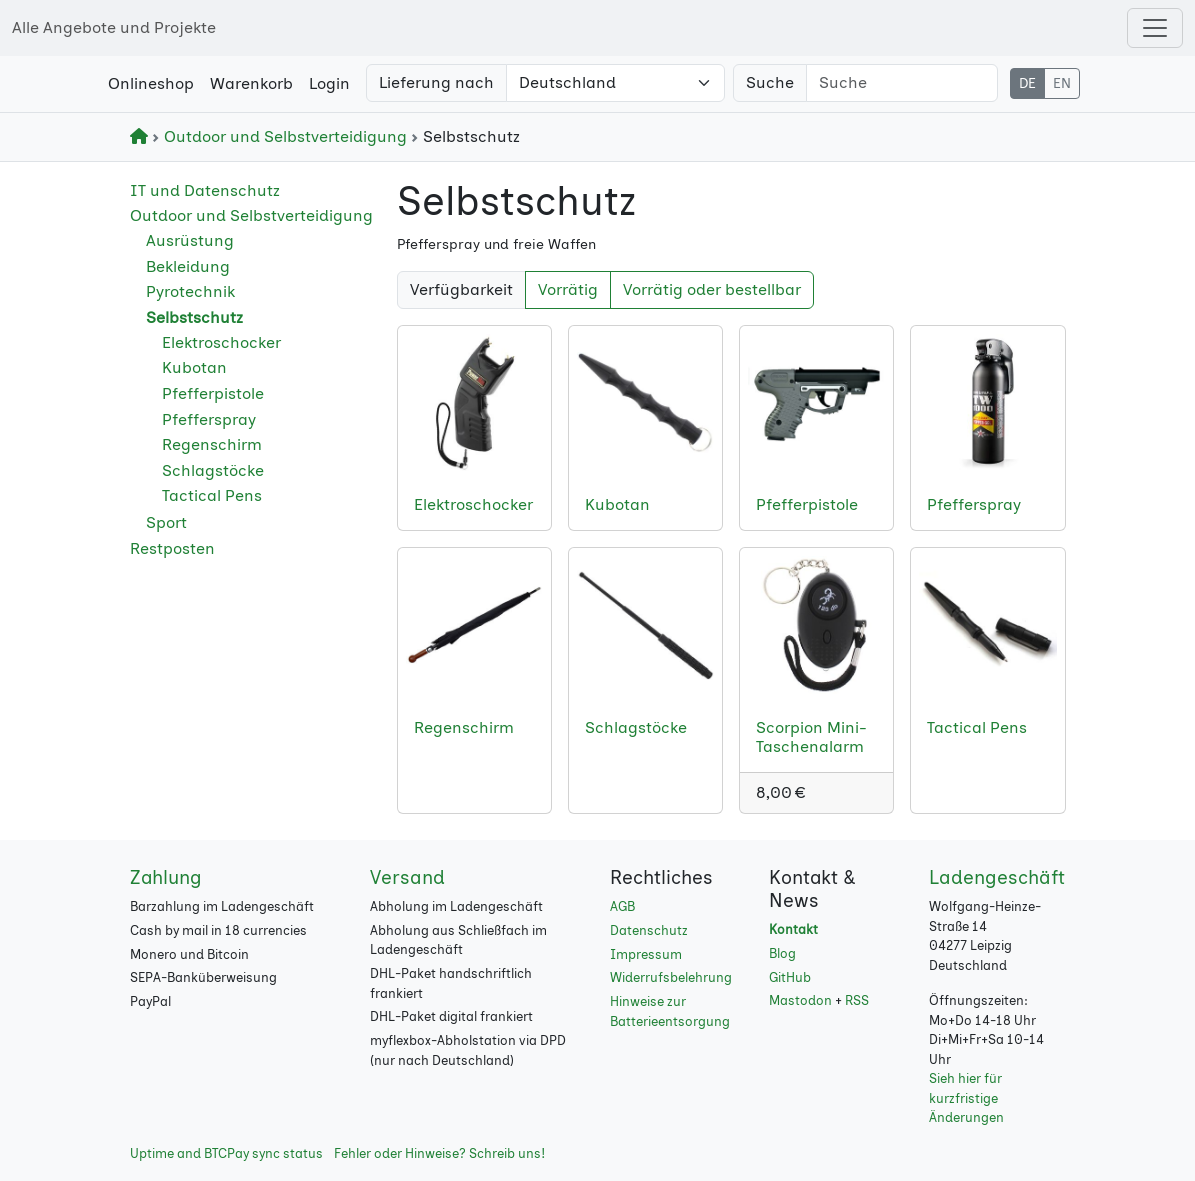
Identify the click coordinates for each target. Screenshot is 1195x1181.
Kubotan (194, 367)
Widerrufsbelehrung (671, 977)
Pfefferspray (209, 419)
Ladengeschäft (997, 877)
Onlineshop (151, 83)
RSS (857, 1000)
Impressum (646, 954)
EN (1062, 83)
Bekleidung (188, 266)
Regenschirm (212, 444)
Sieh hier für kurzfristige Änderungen (966, 1098)
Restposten (172, 548)
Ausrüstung (190, 240)
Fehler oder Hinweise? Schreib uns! (439, 1153)
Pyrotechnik (190, 291)
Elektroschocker (221, 342)
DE (1027, 83)
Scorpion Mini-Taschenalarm (811, 737)
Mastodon (800, 1000)
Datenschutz (649, 930)
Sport (166, 522)
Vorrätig (568, 289)
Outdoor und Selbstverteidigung (281, 136)
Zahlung (166, 877)
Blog (782, 953)
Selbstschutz (194, 317)
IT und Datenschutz (205, 190)
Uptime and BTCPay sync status (226, 1153)
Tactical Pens (212, 495)
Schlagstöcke (213, 470)
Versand (407, 877)
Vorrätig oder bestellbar (712, 289)
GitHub (790, 977)
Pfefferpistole (213, 393)
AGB (622, 906)
